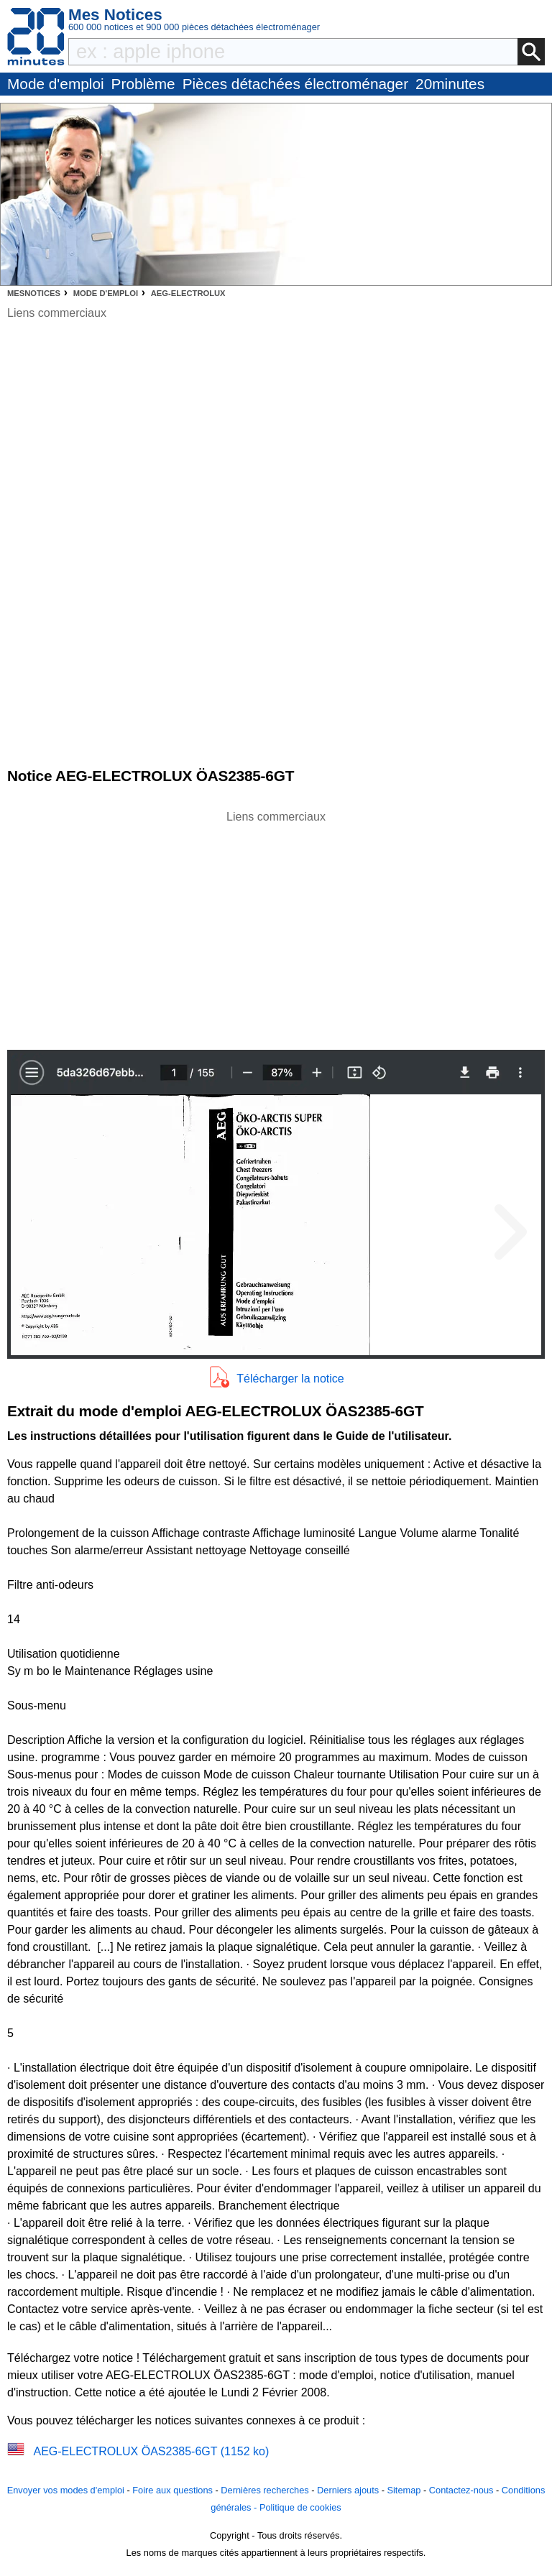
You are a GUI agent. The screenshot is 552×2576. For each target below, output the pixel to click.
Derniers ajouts (348, 2490)
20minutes (449, 83)
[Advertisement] (276, 926)
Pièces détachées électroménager (295, 83)
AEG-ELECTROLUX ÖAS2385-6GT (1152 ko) (151, 2451)
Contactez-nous (461, 2490)
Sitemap (403, 2490)
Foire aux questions (172, 2490)
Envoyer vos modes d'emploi (65, 2490)
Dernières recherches (264, 2490)
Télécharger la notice (290, 1378)
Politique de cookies (300, 2507)
